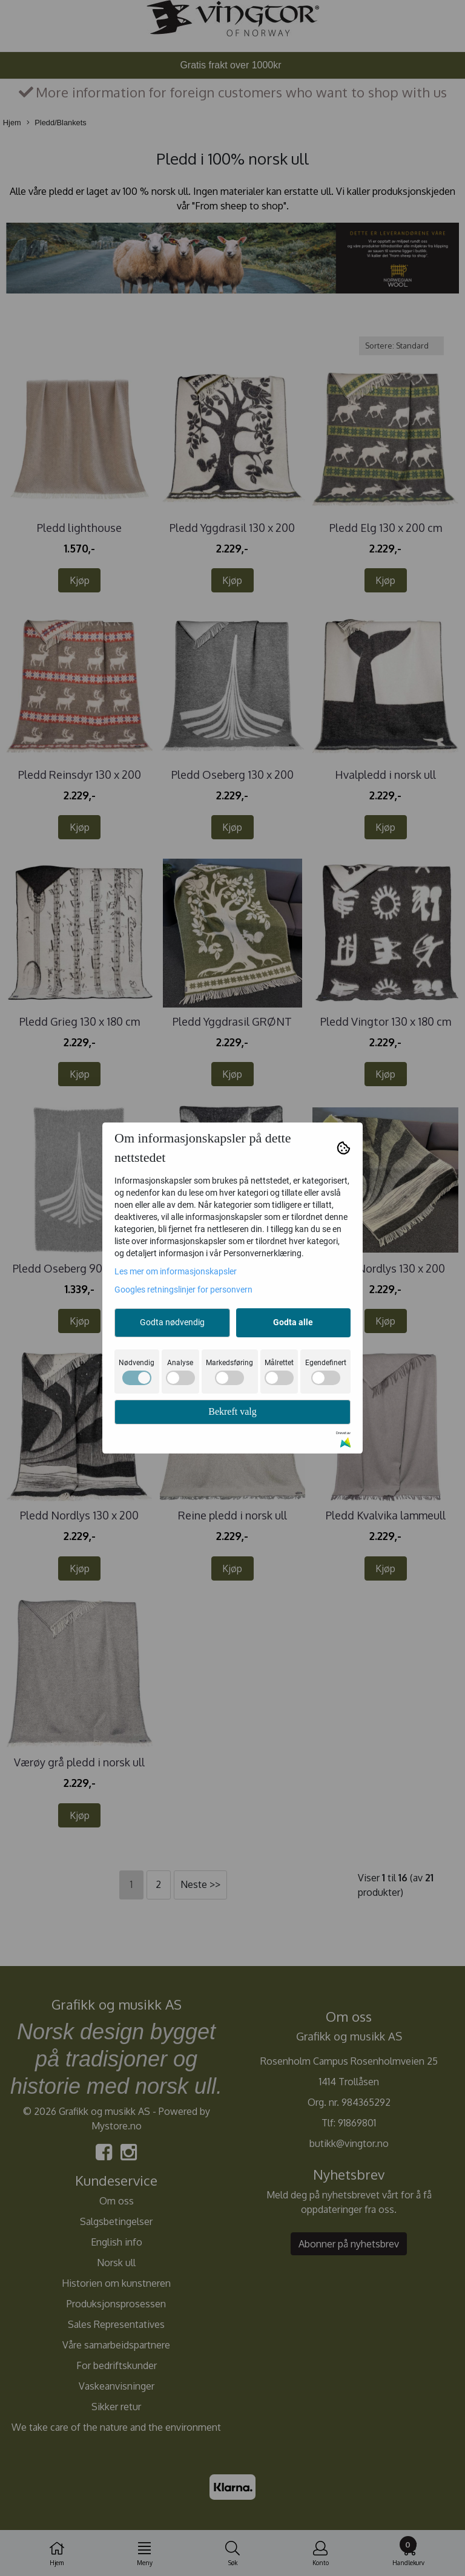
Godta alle (293, 1322)
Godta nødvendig (172, 1322)
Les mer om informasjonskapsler (175, 1271)
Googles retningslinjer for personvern (183, 1289)
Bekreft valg (232, 1411)
